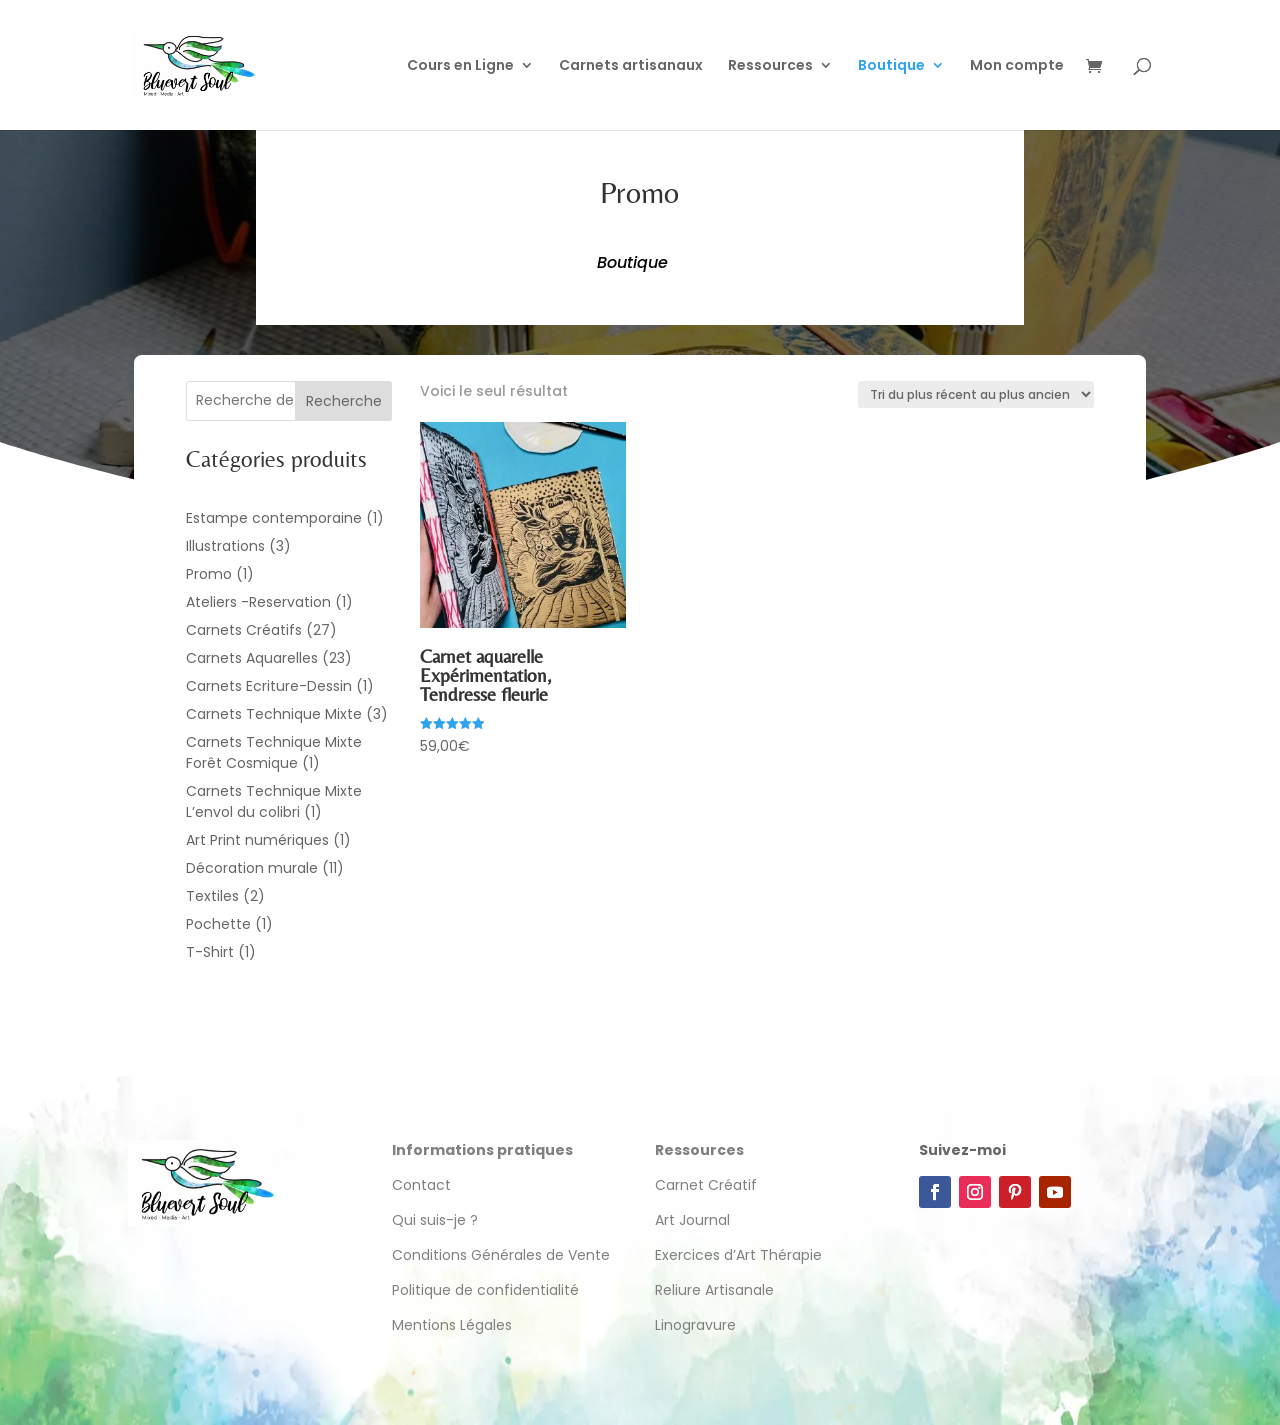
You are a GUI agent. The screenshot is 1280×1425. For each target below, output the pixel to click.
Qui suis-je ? (435, 1220)
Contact (421, 1185)
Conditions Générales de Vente (501, 1255)
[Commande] (976, 394)
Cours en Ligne (460, 66)
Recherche (344, 401)
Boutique (891, 66)
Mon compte (1017, 66)
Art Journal (692, 1220)
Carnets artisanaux (631, 66)
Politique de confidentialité (487, 1290)
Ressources (770, 66)
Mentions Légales (452, 1325)
